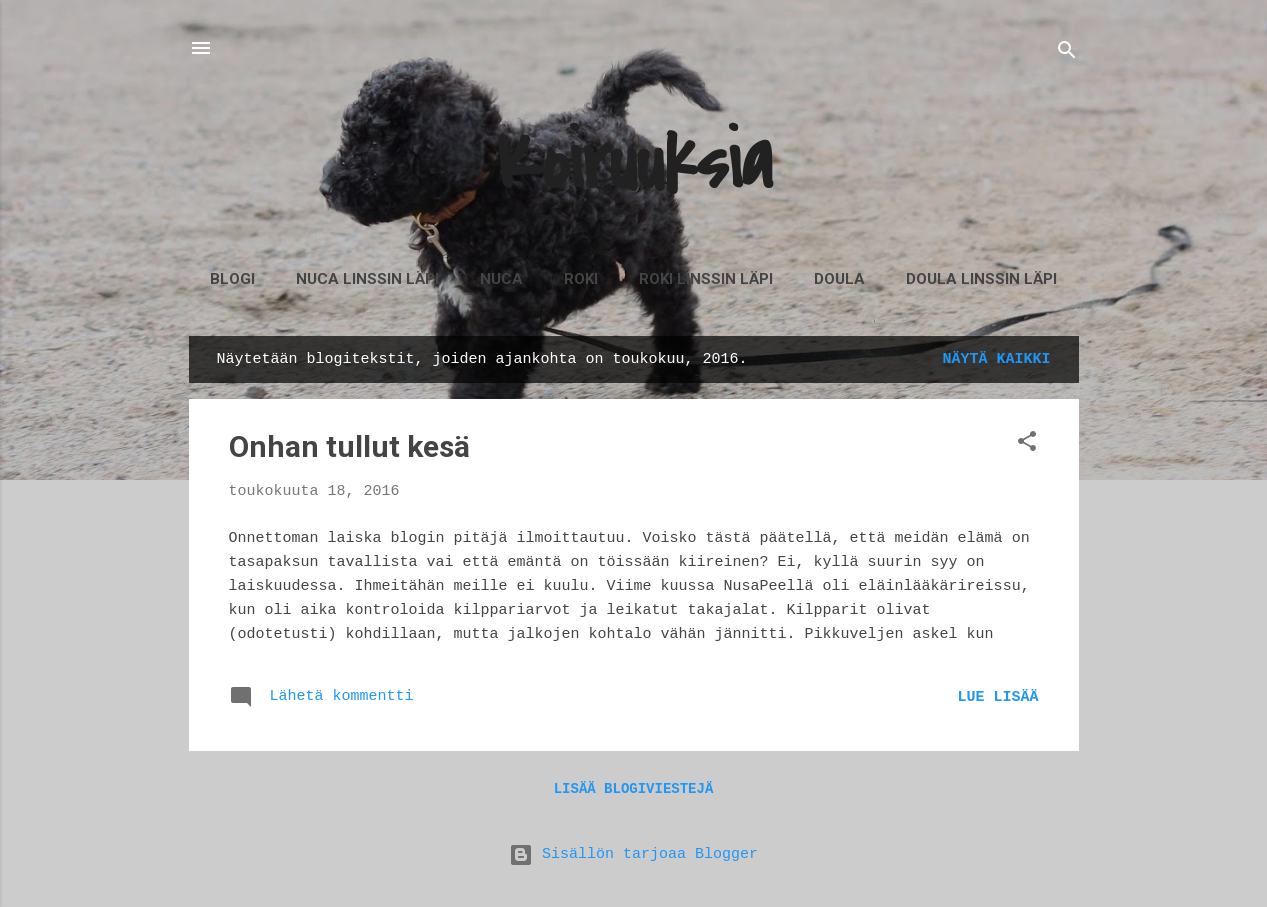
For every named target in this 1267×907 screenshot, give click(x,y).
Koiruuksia (634, 164)
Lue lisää (997, 697)
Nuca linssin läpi (367, 279)
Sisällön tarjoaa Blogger (633, 854)
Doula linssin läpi (981, 279)
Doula (839, 279)
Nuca (501, 279)
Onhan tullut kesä (349, 446)
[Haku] (1067, 54)
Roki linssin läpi (706, 279)
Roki (581, 279)
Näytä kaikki (996, 359)
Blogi (232, 279)
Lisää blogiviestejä (634, 789)
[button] (1027, 445)
